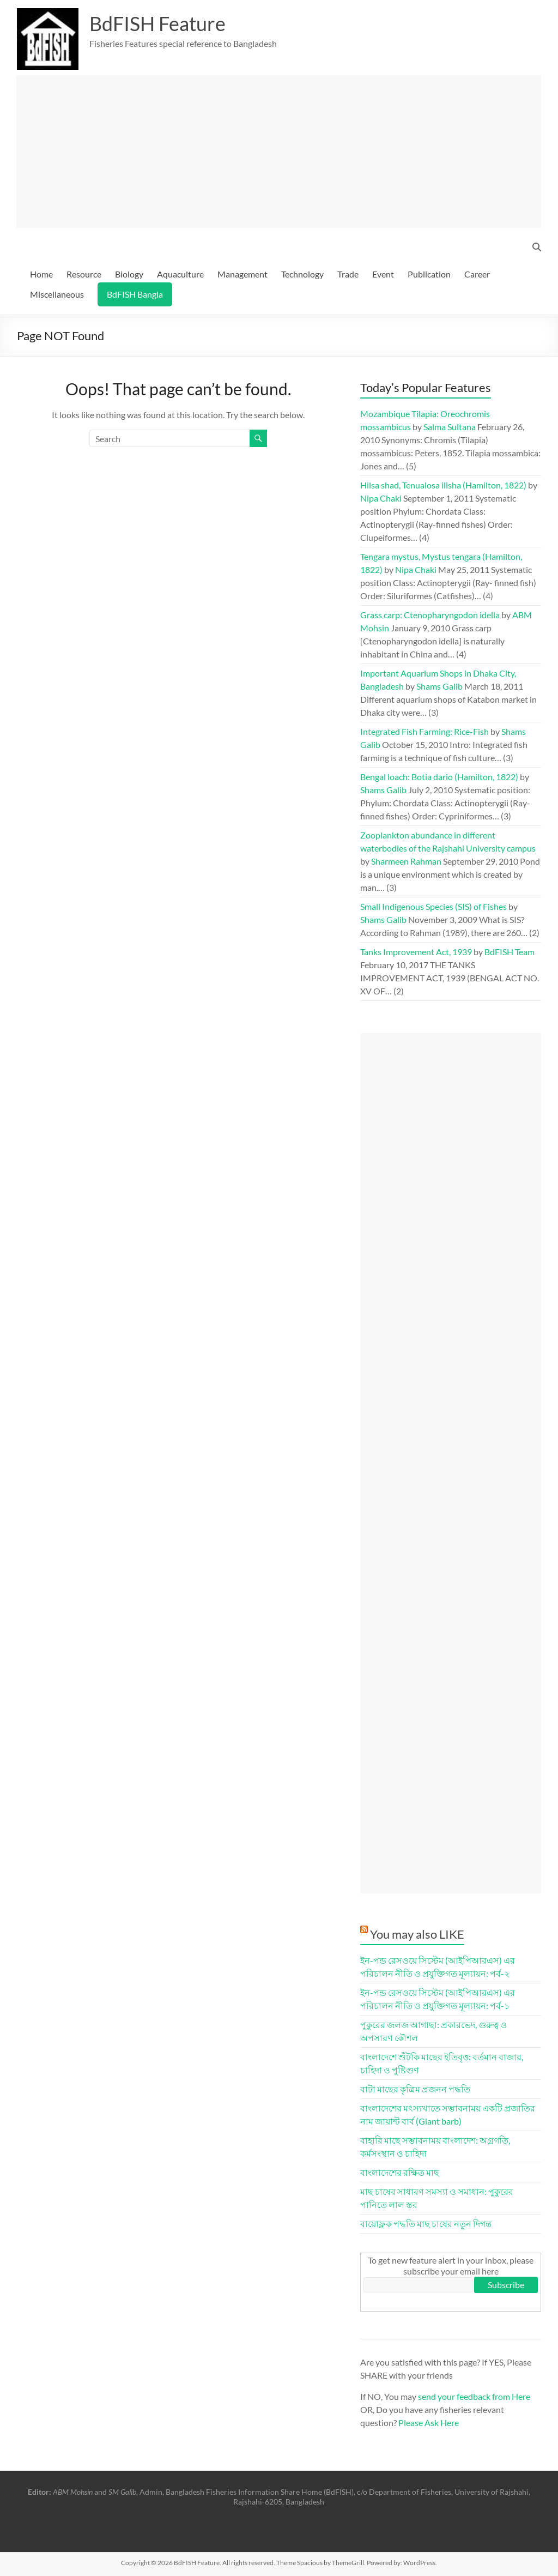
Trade (348, 274)
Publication (429, 274)
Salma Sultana (449, 426)
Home (41, 274)
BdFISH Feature (157, 23)
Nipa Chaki (381, 498)
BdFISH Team (509, 951)
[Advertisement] (278, 151)
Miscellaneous (57, 294)
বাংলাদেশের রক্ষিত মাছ (399, 2172)
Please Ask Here (428, 2422)
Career (477, 274)
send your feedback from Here (474, 2396)
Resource (83, 274)
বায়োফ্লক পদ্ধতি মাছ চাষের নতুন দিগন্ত (426, 2223)
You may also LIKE (417, 1934)
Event (383, 274)
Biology (129, 274)
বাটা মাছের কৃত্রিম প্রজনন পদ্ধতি (415, 2089)
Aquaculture (180, 274)
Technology (302, 274)
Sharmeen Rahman (406, 861)
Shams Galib (439, 686)
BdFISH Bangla (135, 294)
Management (242, 274)
